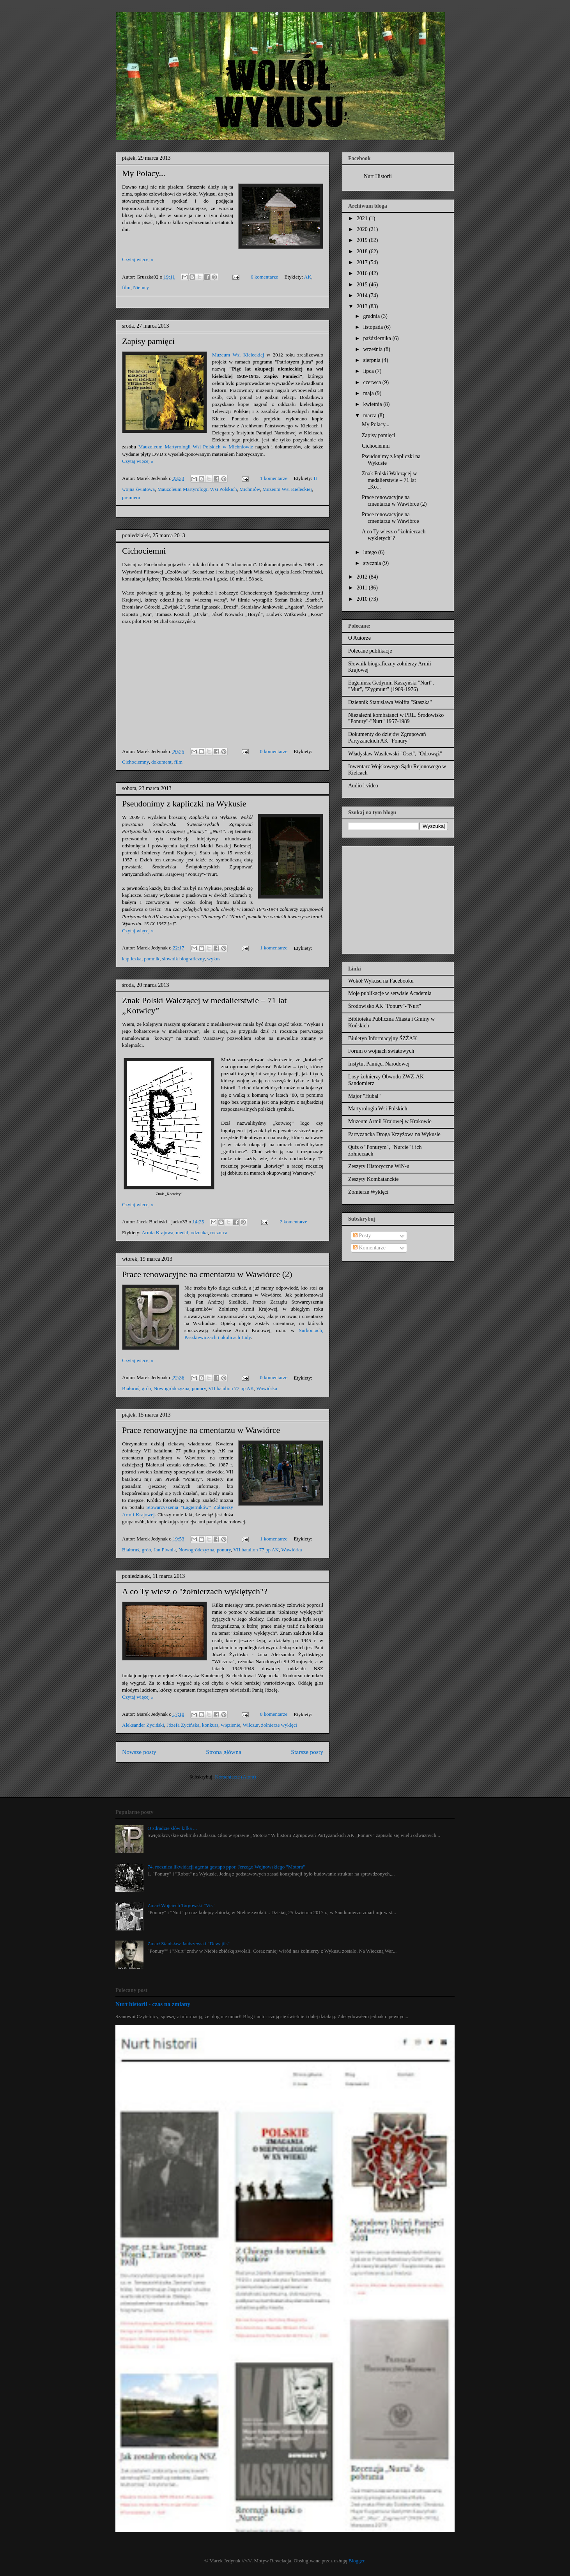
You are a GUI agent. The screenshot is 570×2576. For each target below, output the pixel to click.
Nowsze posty (139, 1752)
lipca (369, 371)
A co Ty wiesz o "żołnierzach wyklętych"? (194, 1591)
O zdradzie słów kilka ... (172, 1828)
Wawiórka (267, 1388)
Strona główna (223, 1752)
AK (308, 277)
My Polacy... (143, 173)
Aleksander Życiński (143, 1725)
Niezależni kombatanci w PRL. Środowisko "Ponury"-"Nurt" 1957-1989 (396, 718)
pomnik (151, 959)
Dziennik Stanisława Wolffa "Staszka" (390, 702)
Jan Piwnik (165, 1550)
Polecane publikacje (370, 651)
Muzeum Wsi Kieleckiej (238, 355)
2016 (363, 273)
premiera (131, 497)
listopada (373, 327)
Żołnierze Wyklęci (368, 1192)
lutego (370, 552)
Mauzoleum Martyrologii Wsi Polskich (197, 489)
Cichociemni (144, 551)
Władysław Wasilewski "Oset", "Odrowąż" (395, 754)
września (373, 349)
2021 (363, 218)
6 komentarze (264, 277)
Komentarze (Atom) (235, 1777)
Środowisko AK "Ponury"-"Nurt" (384, 1006)
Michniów (249, 489)
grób (146, 1388)
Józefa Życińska (182, 1725)
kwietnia (373, 404)
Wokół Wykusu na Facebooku (381, 981)
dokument (161, 762)
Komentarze (369, 1248)
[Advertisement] (397, 897)
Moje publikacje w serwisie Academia (390, 993)
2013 (363, 306)
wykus (213, 959)
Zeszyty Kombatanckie (373, 1179)
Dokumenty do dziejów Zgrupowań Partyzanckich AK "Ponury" (387, 737)
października (377, 338)
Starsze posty (307, 1752)
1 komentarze (273, 478)
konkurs (210, 1725)
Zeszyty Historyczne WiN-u (378, 1166)
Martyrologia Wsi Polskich (377, 1109)
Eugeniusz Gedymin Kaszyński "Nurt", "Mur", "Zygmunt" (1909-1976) (391, 686)
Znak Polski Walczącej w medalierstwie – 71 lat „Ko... (389, 480)
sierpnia (372, 360)
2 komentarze (293, 1221)
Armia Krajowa (157, 1232)
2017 (363, 262)
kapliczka (132, 959)
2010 (363, 599)
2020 (363, 229)
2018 (363, 251)
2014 (363, 295)
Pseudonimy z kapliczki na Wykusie (184, 803)
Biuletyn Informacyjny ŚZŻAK (382, 1038)
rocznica (218, 1232)
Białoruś (130, 1388)
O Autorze (359, 638)
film (126, 287)
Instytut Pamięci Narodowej (378, 1064)
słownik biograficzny (183, 959)
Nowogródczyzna (171, 1388)
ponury (199, 1388)
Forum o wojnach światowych (381, 1051)
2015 (363, 285)
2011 (363, 588)
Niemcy (141, 287)
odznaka (199, 1232)
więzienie (230, 1725)
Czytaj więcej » (138, 259)
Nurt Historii (378, 176)
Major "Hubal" (364, 1096)
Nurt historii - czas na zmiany (152, 2004)
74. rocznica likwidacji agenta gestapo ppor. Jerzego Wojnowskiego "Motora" (226, 1867)
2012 (363, 577)
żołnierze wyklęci (279, 1725)
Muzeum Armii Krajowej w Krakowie (390, 1121)
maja (369, 393)
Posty (362, 1236)
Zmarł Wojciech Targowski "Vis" (180, 1905)
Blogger (357, 2561)
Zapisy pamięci (148, 341)
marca (370, 415)
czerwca (372, 382)
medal (182, 1232)
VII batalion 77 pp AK (231, 1388)
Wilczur (251, 1725)
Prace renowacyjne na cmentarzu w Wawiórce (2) (207, 1274)
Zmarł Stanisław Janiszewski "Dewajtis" (188, 1943)
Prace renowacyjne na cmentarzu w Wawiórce (201, 1430)
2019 (363, 240)
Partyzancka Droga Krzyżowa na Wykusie (394, 1134)
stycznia (372, 563)
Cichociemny (135, 762)
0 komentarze (273, 751)
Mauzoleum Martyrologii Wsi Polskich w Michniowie (195, 447)
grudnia (372, 316)
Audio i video (363, 786)
